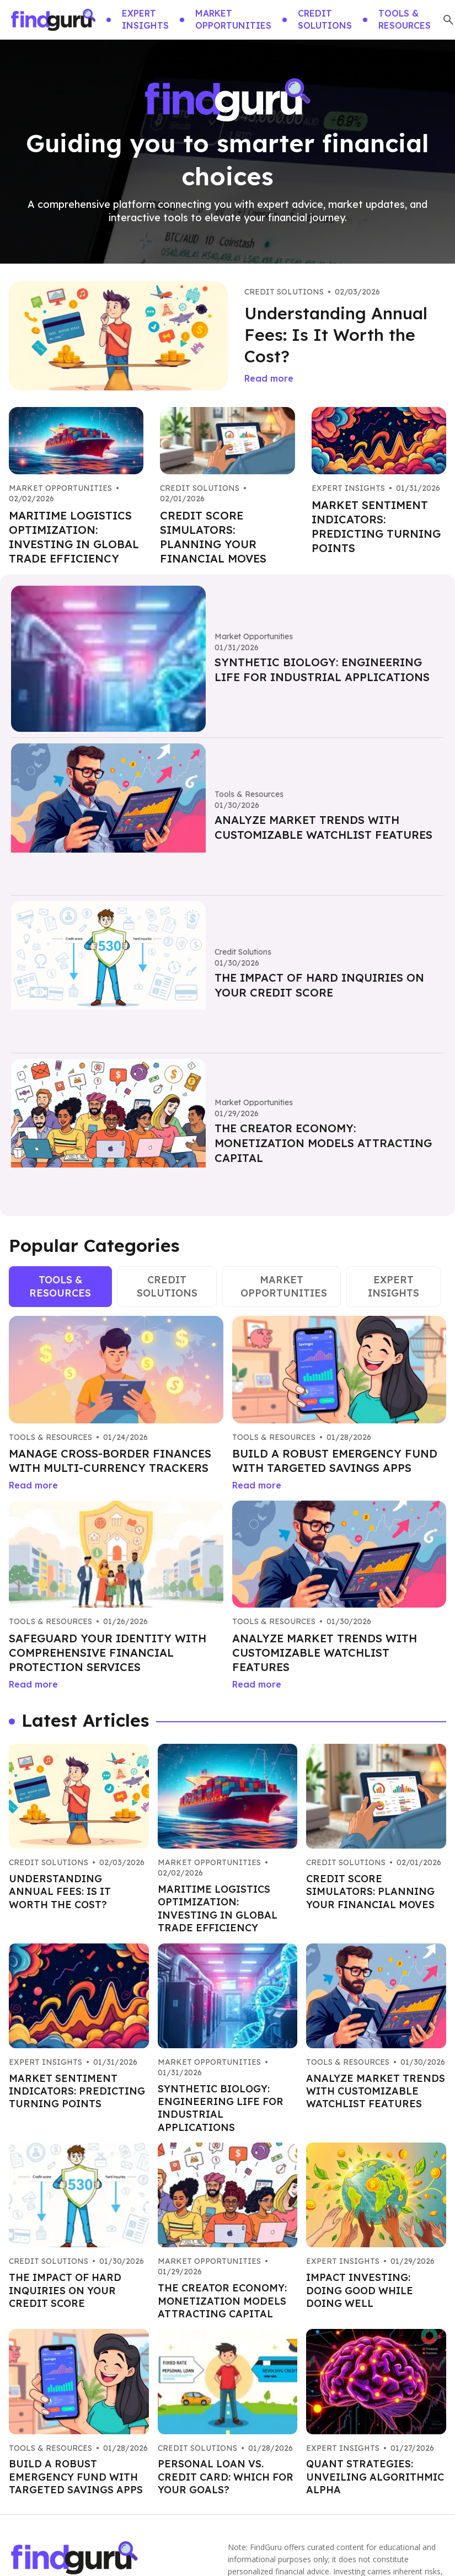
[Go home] (53, 20)
